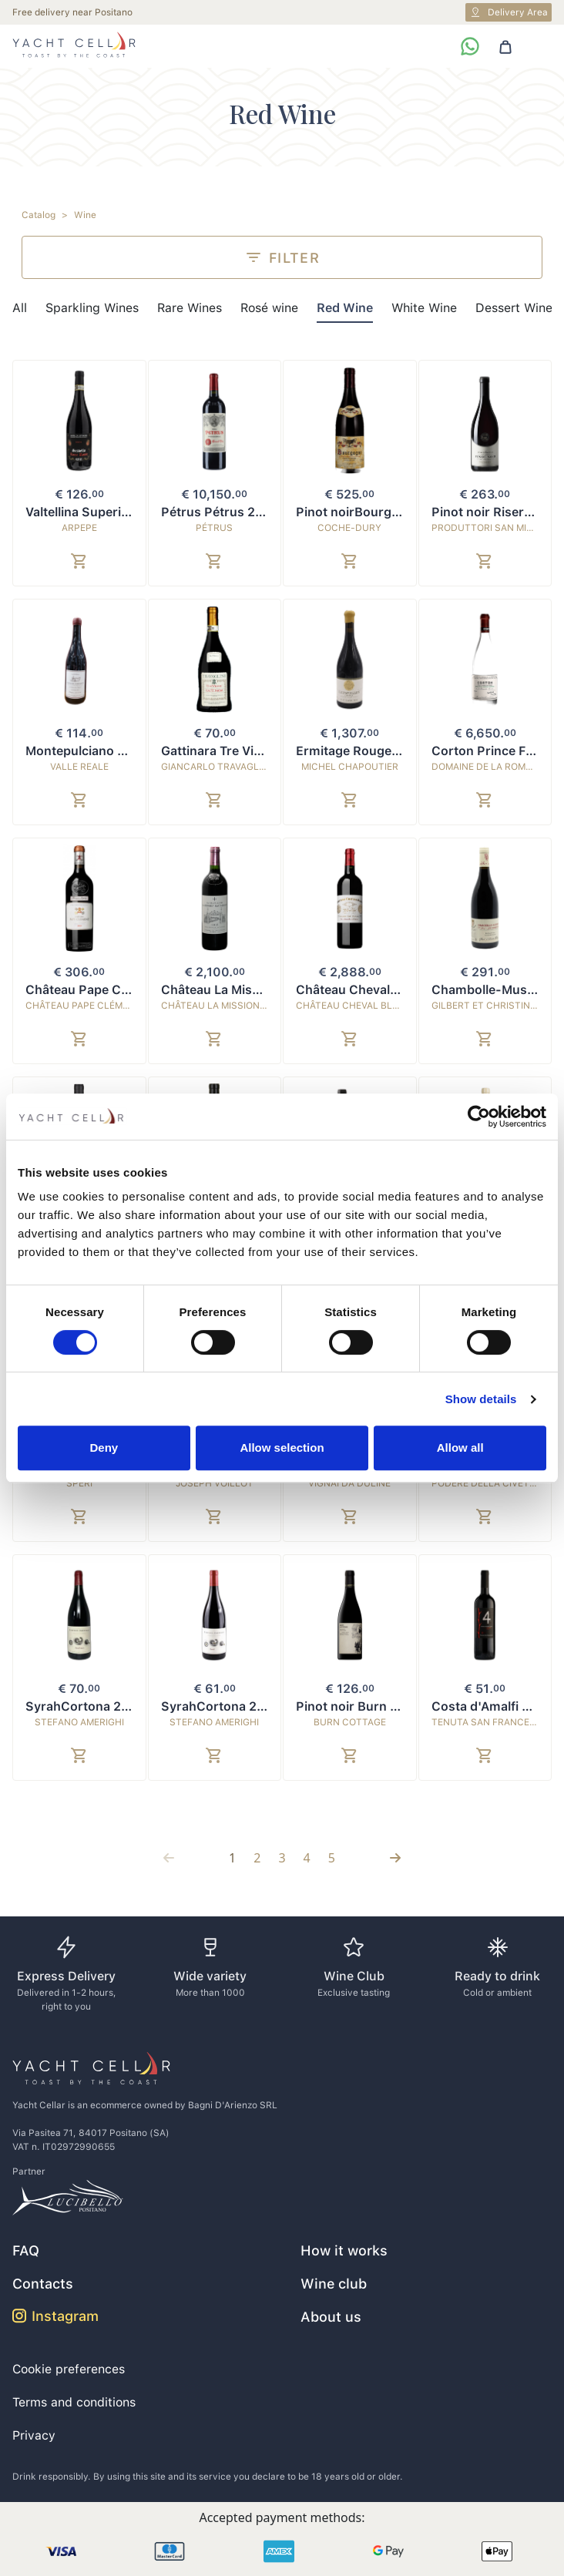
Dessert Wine (513, 308)
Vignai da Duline (349, 1483)
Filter (282, 257)
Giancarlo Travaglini (215, 766)
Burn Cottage (350, 1722)
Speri (79, 1483)
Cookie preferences (68, 2369)
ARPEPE (79, 527)
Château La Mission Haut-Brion (241, 1005)
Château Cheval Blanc (354, 1005)
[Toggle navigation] (539, 46)
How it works (344, 2250)
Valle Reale (79, 766)
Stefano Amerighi (79, 1722)
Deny (103, 1447)
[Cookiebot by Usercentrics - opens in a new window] (478, 1116)
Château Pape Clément (83, 1005)
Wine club (333, 2283)
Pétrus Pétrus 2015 (219, 512)
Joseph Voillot (214, 1483)
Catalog (38, 215)
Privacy (33, 2435)
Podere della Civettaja (491, 1483)
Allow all (460, 1447)
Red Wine (345, 308)
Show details (481, 1399)
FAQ (25, 2250)
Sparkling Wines (92, 308)
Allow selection (282, 1447)
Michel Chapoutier (349, 766)
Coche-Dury (349, 527)
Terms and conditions (74, 2402)
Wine (85, 215)
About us (330, 2317)
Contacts (42, 2283)
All (19, 308)
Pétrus (214, 527)
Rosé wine (269, 308)
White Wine (424, 308)
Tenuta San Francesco (490, 1722)
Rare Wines (189, 308)
